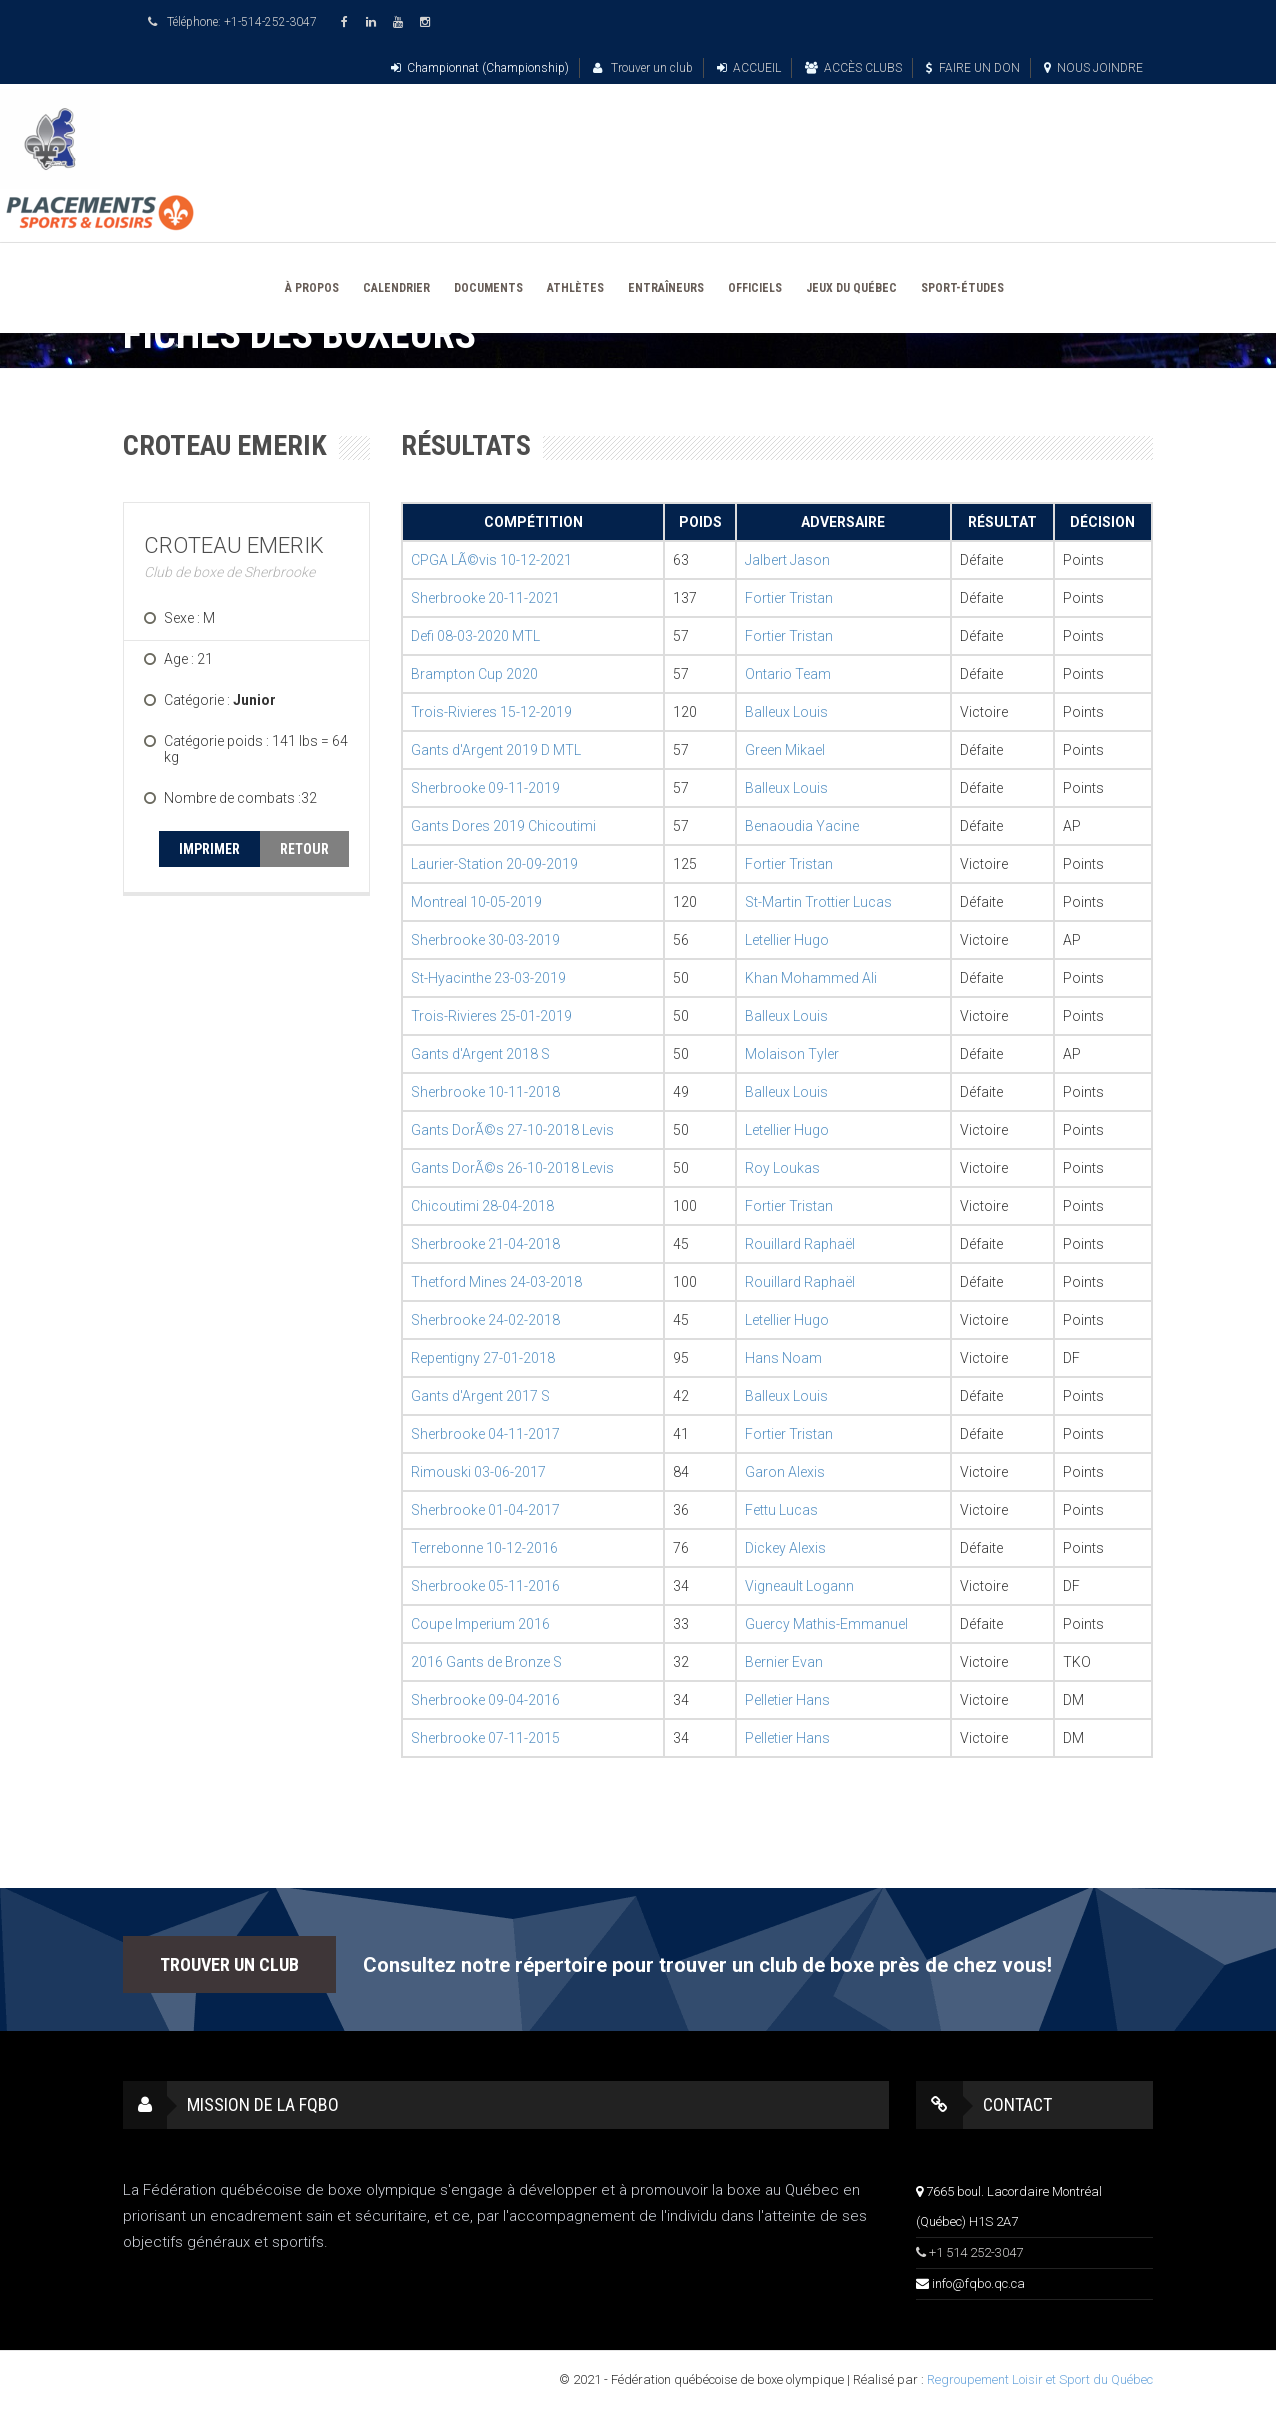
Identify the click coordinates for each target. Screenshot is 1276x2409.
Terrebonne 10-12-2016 (484, 1548)
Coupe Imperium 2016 (480, 1624)
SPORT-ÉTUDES (962, 288)
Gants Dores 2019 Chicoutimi (503, 826)
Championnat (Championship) (480, 68)
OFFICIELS (755, 288)
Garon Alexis (785, 1472)
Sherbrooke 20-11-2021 (485, 598)
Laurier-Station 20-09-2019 (494, 864)
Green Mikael (785, 750)
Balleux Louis (786, 712)
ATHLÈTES (575, 288)
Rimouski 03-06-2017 (478, 1472)
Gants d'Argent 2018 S (480, 1054)
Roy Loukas (782, 1168)
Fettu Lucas (781, 1510)
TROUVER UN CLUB (229, 1964)
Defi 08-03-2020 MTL (475, 636)
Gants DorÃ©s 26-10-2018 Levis (512, 1168)
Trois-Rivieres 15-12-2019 (491, 712)
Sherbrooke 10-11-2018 (485, 1092)
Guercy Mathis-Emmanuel (826, 1624)
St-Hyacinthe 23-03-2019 (488, 978)
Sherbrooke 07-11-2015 (485, 1738)
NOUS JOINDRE (1093, 68)
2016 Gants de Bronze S (486, 1662)
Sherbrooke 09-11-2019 (485, 788)
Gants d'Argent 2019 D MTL (496, 750)
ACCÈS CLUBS (853, 68)
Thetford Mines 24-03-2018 (496, 1282)
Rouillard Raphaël (800, 1244)
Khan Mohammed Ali (811, 978)
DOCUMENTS (488, 288)
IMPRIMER (209, 849)
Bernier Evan (784, 1662)
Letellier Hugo (787, 940)
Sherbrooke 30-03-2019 (485, 940)
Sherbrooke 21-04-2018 (485, 1244)
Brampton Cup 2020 (474, 674)
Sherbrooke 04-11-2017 (485, 1434)
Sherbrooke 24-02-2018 (485, 1320)
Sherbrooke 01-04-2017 (485, 1510)
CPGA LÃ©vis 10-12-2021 (491, 560)
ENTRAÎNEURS (666, 288)
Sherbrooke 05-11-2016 (485, 1586)
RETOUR (304, 849)
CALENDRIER (396, 288)
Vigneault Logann (799, 1586)
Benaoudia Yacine (802, 826)
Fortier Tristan (789, 598)
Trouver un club (643, 68)
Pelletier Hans (787, 1700)
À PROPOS (312, 288)
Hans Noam (783, 1358)
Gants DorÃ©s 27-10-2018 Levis (512, 1130)
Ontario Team (788, 674)
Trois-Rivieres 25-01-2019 (491, 1016)
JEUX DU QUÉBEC (851, 288)
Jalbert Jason (787, 560)
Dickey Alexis (785, 1548)
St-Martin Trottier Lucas (818, 902)
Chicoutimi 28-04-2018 (482, 1206)
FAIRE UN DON (973, 68)
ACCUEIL (749, 68)
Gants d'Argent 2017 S (480, 1396)
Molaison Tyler (792, 1054)
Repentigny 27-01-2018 (483, 1358)
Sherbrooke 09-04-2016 (485, 1700)
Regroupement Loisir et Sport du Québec (1040, 2379)
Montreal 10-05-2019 (476, 902)
